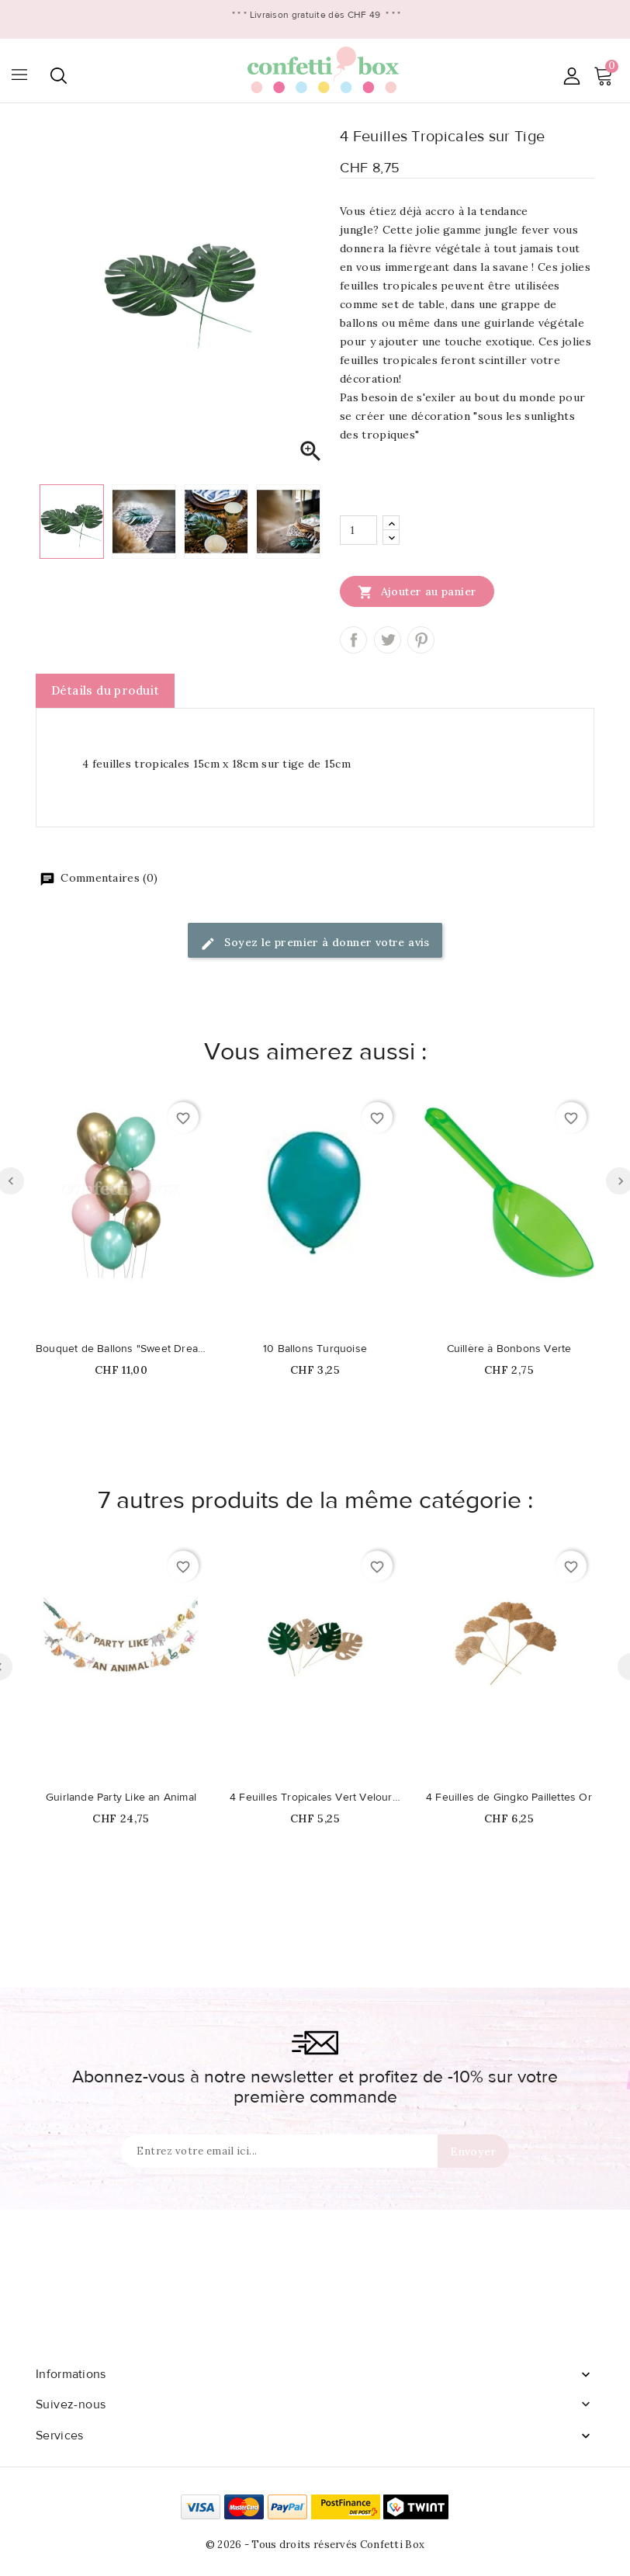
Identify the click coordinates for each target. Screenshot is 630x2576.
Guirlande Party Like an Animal (121, 1798)
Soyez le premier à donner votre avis (315, 943)
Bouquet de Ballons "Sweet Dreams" (121, 1349)
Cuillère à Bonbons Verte (509, 1349)
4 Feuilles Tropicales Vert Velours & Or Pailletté (315, 1798)
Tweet (387, 640)
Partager (353, 640)
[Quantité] (358, 530)
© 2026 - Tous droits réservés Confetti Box (315, 2544)
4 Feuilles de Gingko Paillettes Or (509, 1798)
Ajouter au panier (417, 591)
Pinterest (421, 640)
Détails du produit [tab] (105, 690)
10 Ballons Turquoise (315, 1349)
